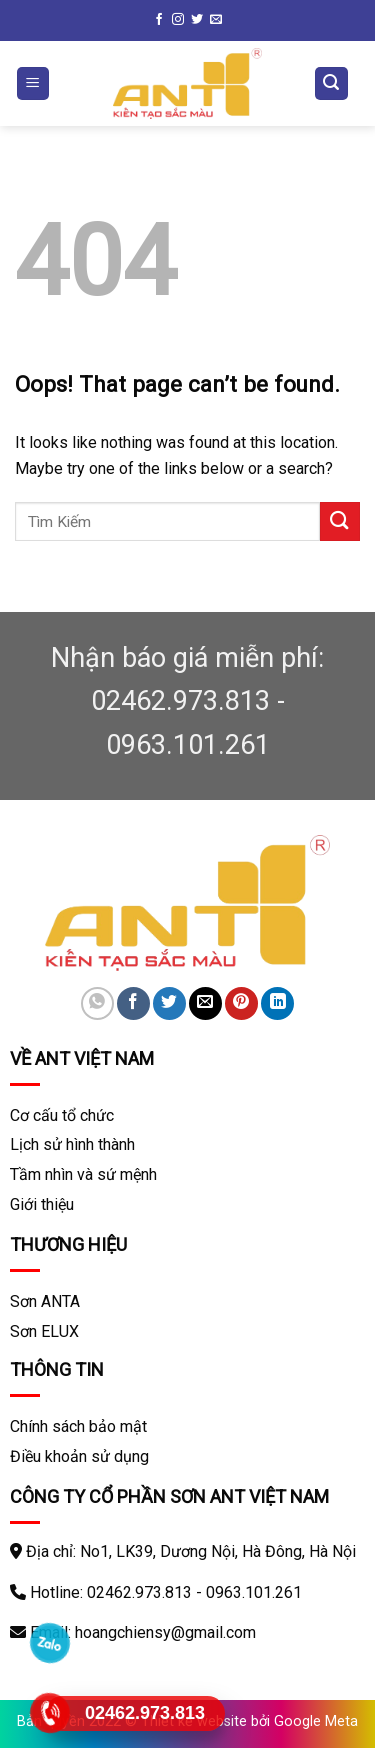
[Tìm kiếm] (332, 83)
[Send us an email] (216, 20)
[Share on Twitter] (169, 1003)
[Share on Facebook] (133, 1003)
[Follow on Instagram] (178, 20)
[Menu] (33, 83)
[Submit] (340, 521)
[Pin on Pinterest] (241, 1003)
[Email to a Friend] (205, 1003)
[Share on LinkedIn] (277, 1003)
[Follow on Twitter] (197, 20)
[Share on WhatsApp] (97, 1003)
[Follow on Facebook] (159, 20)
